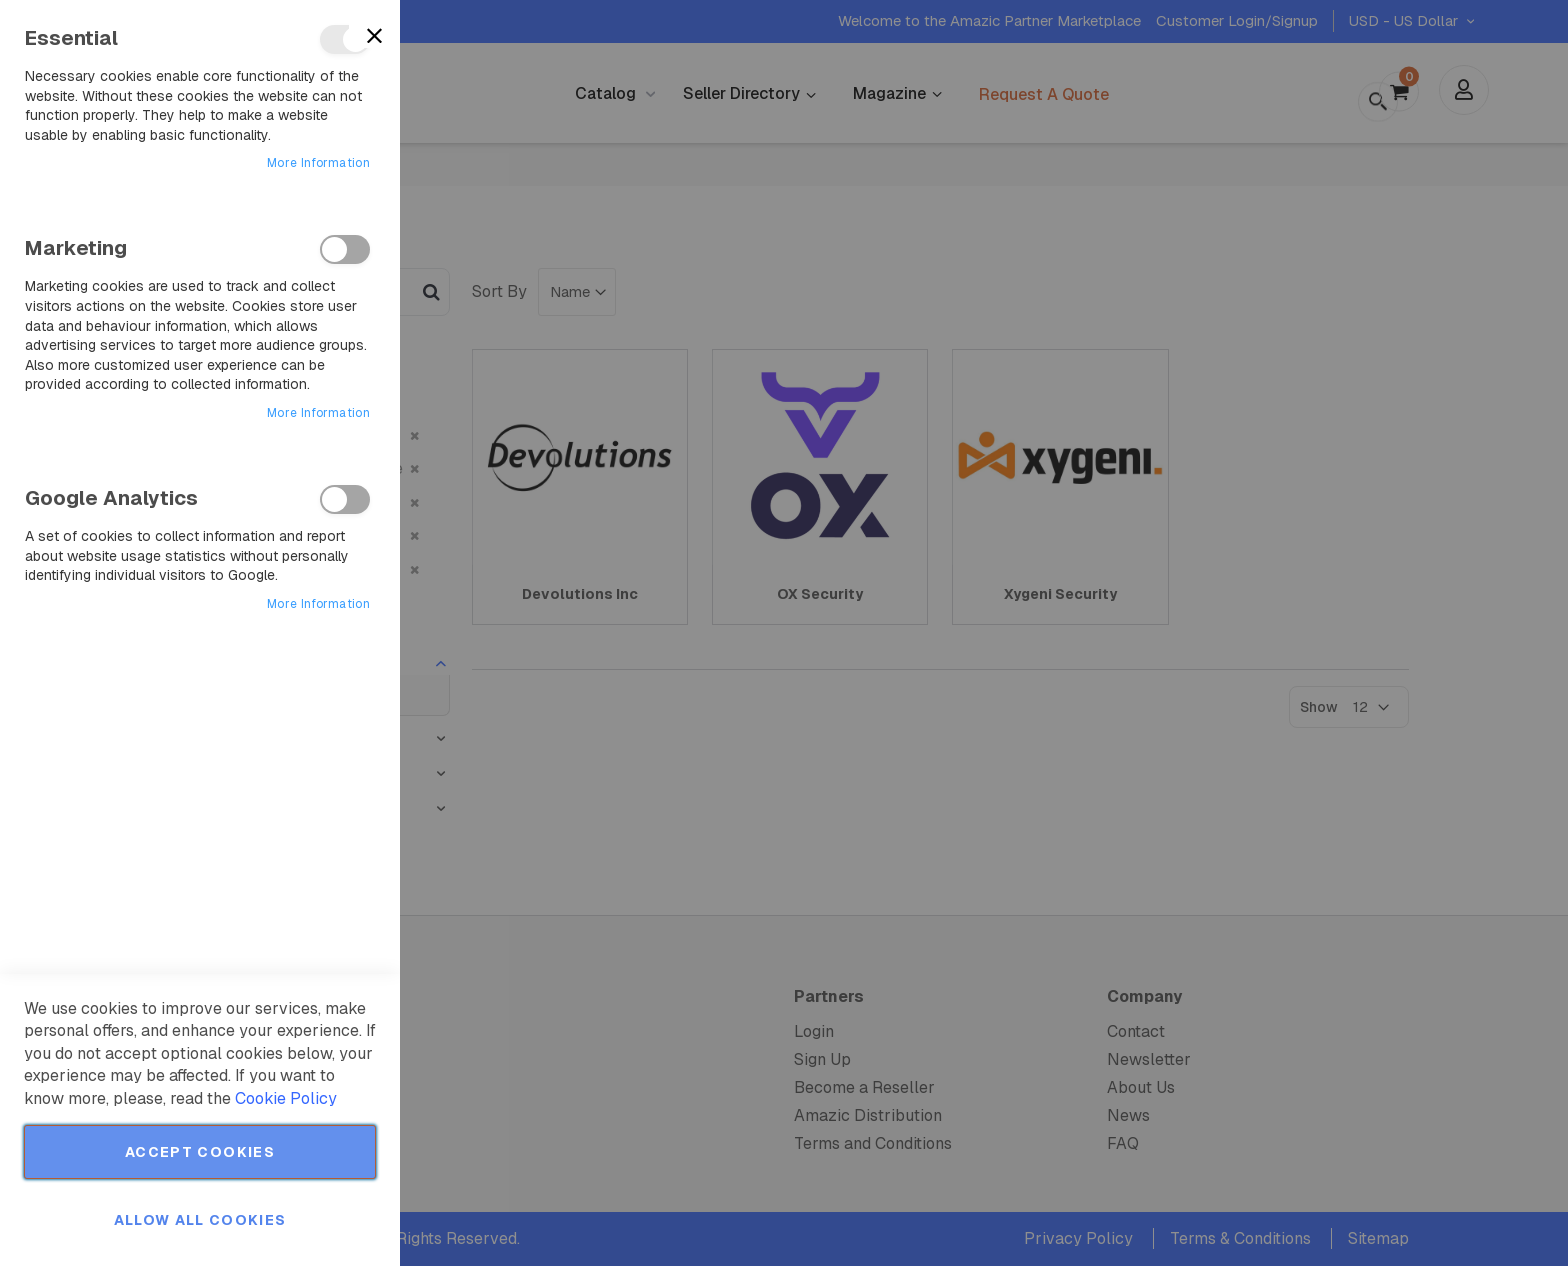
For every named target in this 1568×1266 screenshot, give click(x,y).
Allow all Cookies (200, 1220)
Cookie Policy (286, 1098)
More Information (318, 163)
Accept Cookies (200, 1152)
